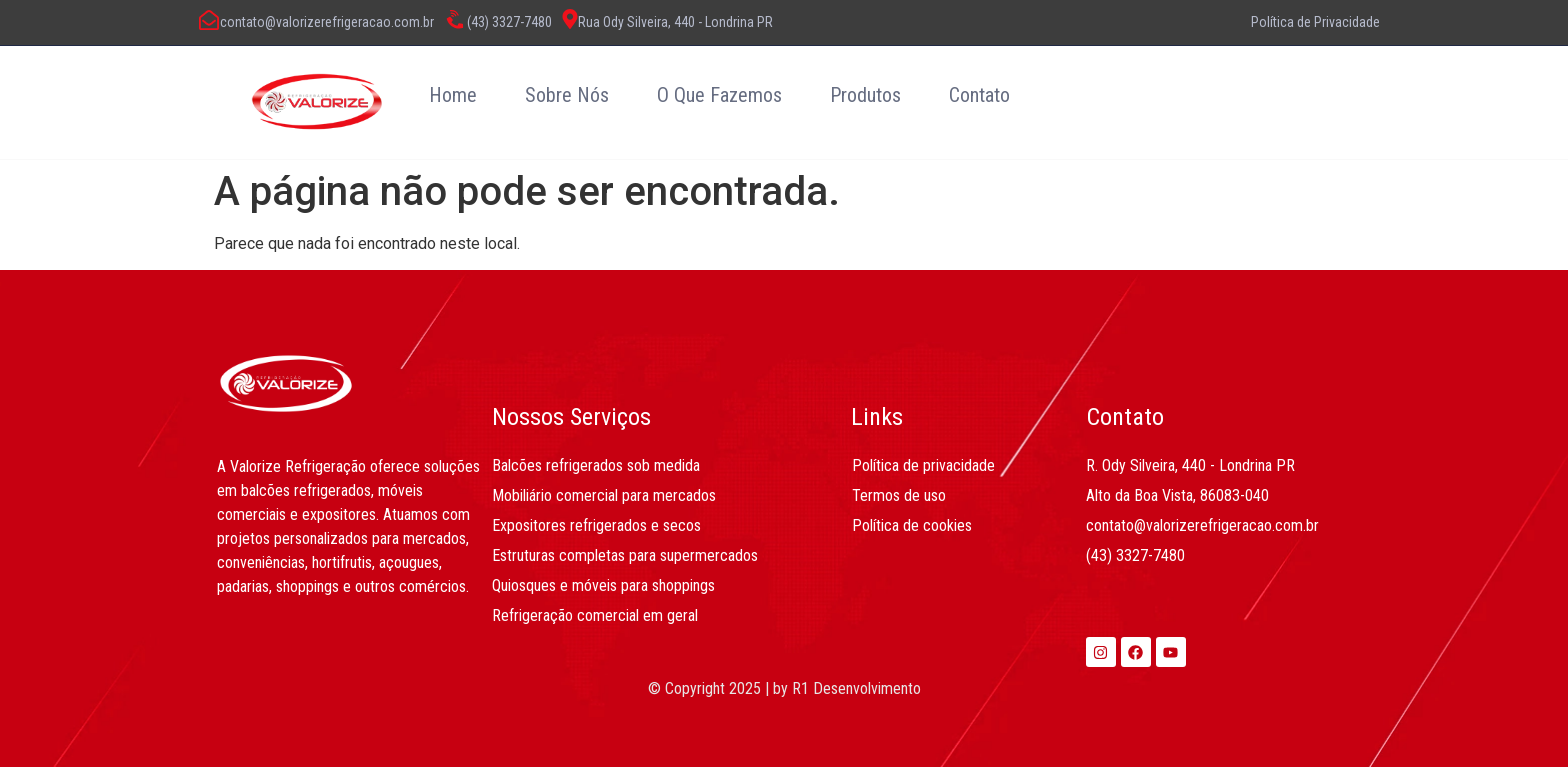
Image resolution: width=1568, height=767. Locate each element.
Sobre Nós (567, 95)
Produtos (865, 95)
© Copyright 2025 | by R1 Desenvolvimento (784, 688)
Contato (979, 95)
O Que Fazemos (719, 95)
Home (453, 95)
